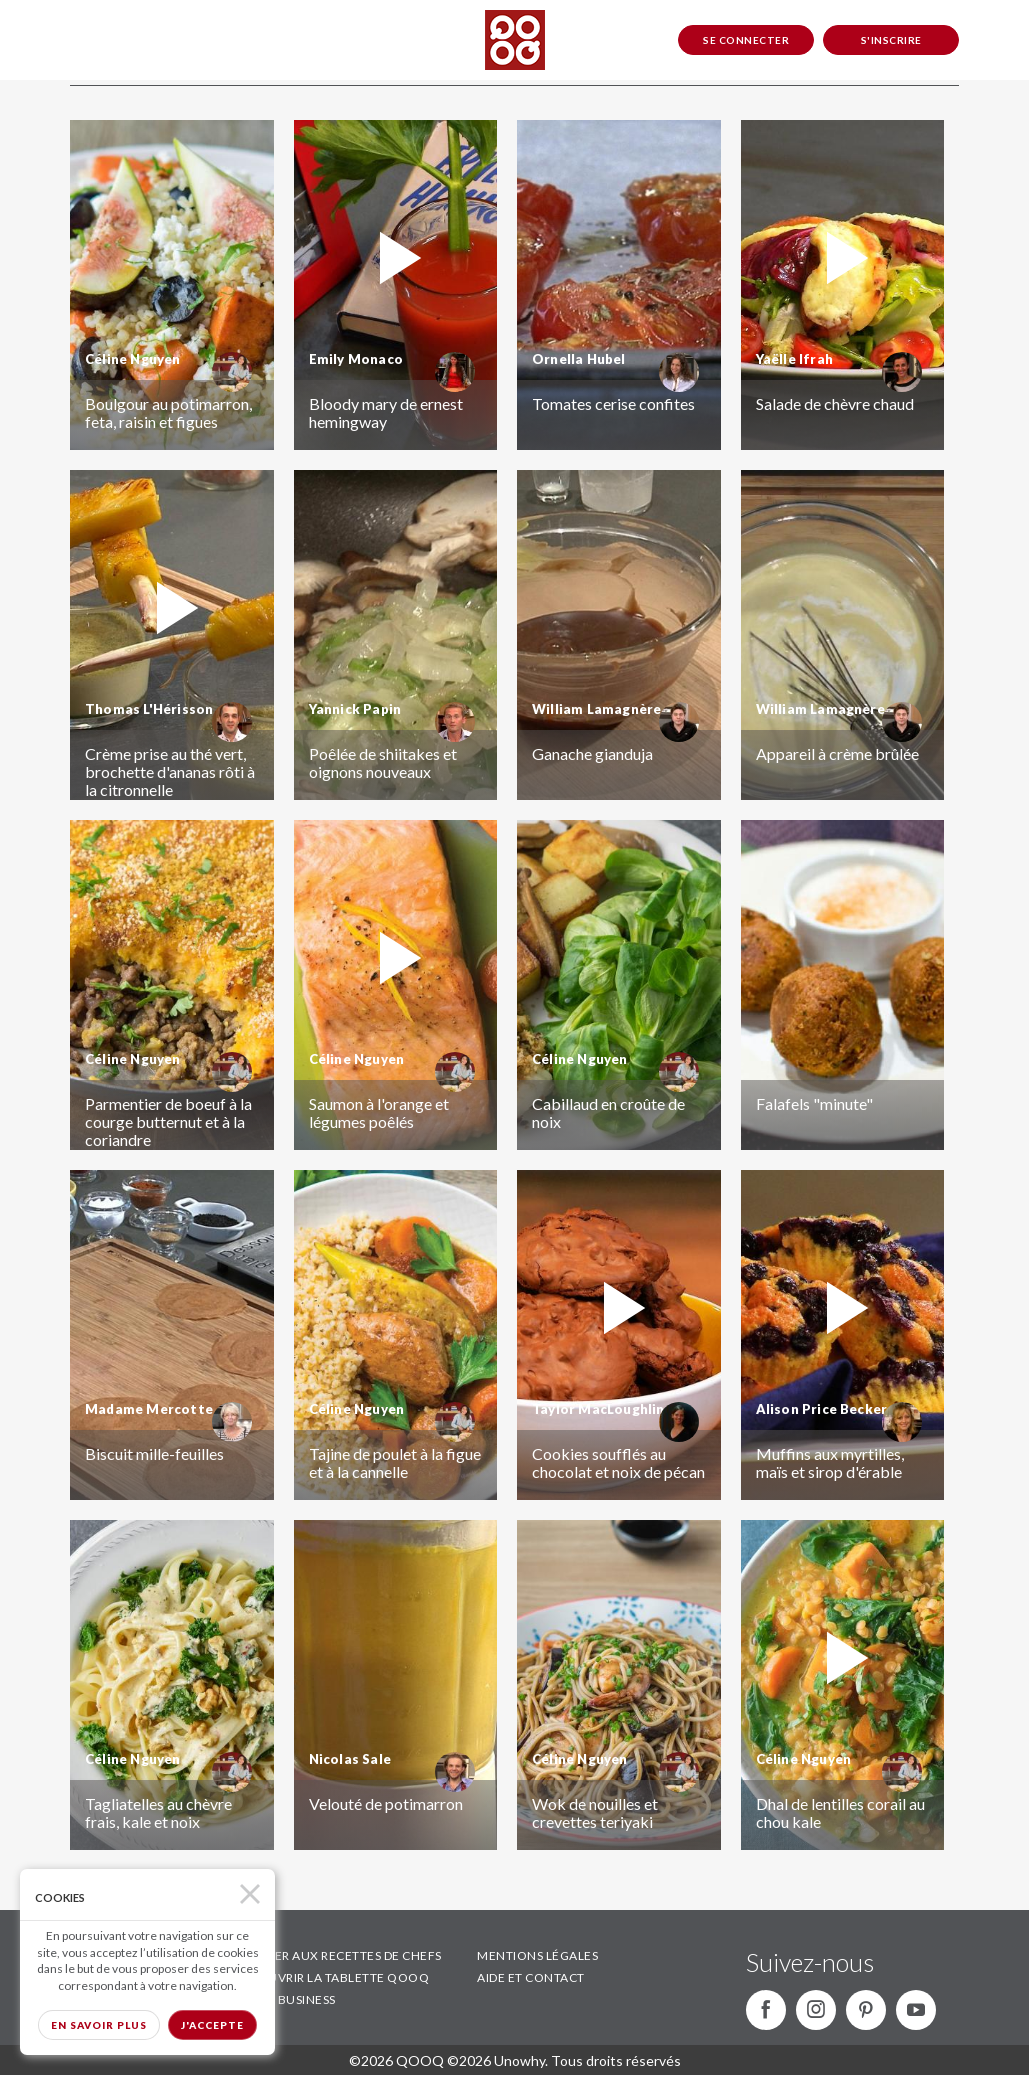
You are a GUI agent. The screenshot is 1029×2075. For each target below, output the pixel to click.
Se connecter (746, 40)
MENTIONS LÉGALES (537, 1955)
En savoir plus (99, 2025)
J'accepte (212, 2025)
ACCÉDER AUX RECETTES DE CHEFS (337, 1955)
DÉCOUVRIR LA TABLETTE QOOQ (331, 1977)
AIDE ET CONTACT (531, 1977)
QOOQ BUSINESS (284, 1999)
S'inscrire (891, 40)
